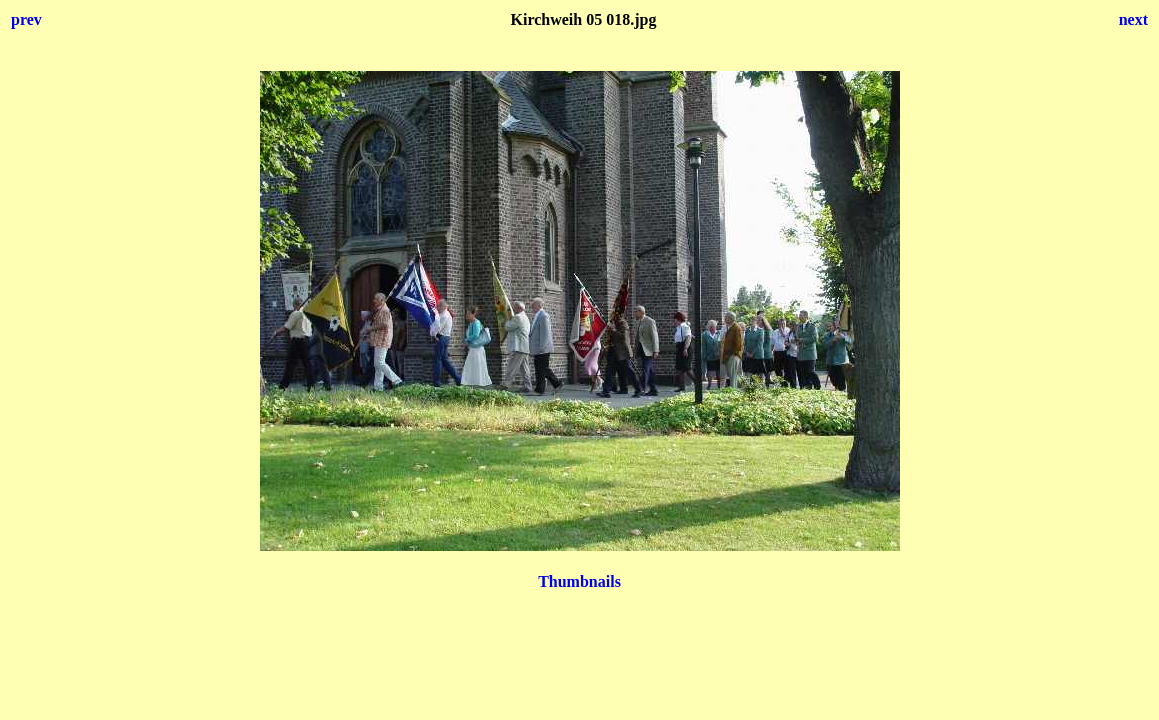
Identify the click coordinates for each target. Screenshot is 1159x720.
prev (26, 19)
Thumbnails (579, 581)
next (1133, 19)
